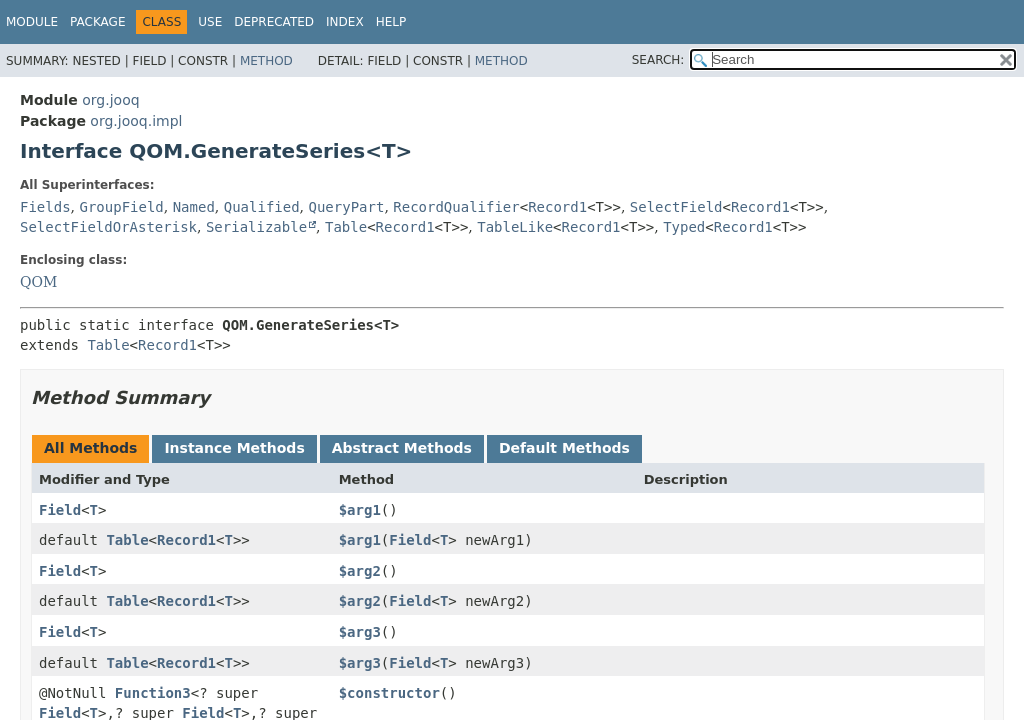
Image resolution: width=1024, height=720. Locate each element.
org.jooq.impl (136, 121)
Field (60, 510)
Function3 (153, 693)
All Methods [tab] (90, 448)
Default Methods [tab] (564, 448)
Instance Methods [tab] (234, 448)
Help (391, 22)
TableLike (515, 227)
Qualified (262, 207)
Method (266, 61)
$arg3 (360, 632)
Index (345, 22)
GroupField (121, 207)
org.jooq (110, 100)
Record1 (557, 207)
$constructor (389, 693)
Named (194, 207)
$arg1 (360, 510)
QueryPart (347, 207)
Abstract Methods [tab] (402, 448)
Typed (684, 227)
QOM (38, 282)
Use (210, 22)
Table (346, 227)
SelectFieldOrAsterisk (108, 227)
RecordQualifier (456, 207)
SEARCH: (658, 60)
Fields (45, 207)
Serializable (256, 227)
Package (97, 22)
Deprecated (274, 22)
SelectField (676, 207)
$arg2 (360, 571)
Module (32, 22)
